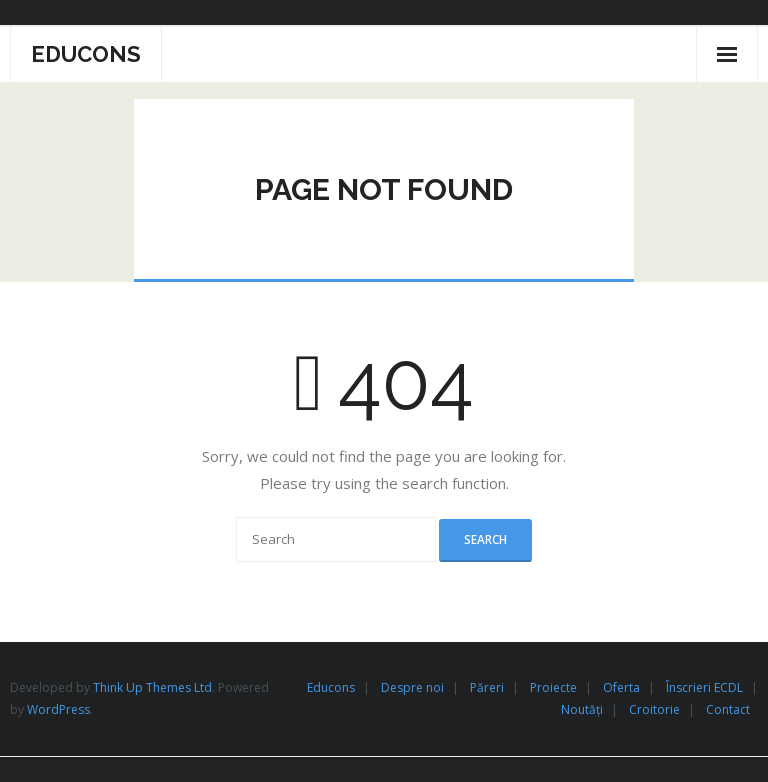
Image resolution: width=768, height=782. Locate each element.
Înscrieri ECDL (704, 687)
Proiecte (553, 687)
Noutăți (582, 709)
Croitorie (654, 709)
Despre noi (412, 687)
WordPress (58, 709)
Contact (728, 709)
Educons (331, 687)
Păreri (487, 687)
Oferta (621, 687)
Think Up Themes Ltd (152, 687)
